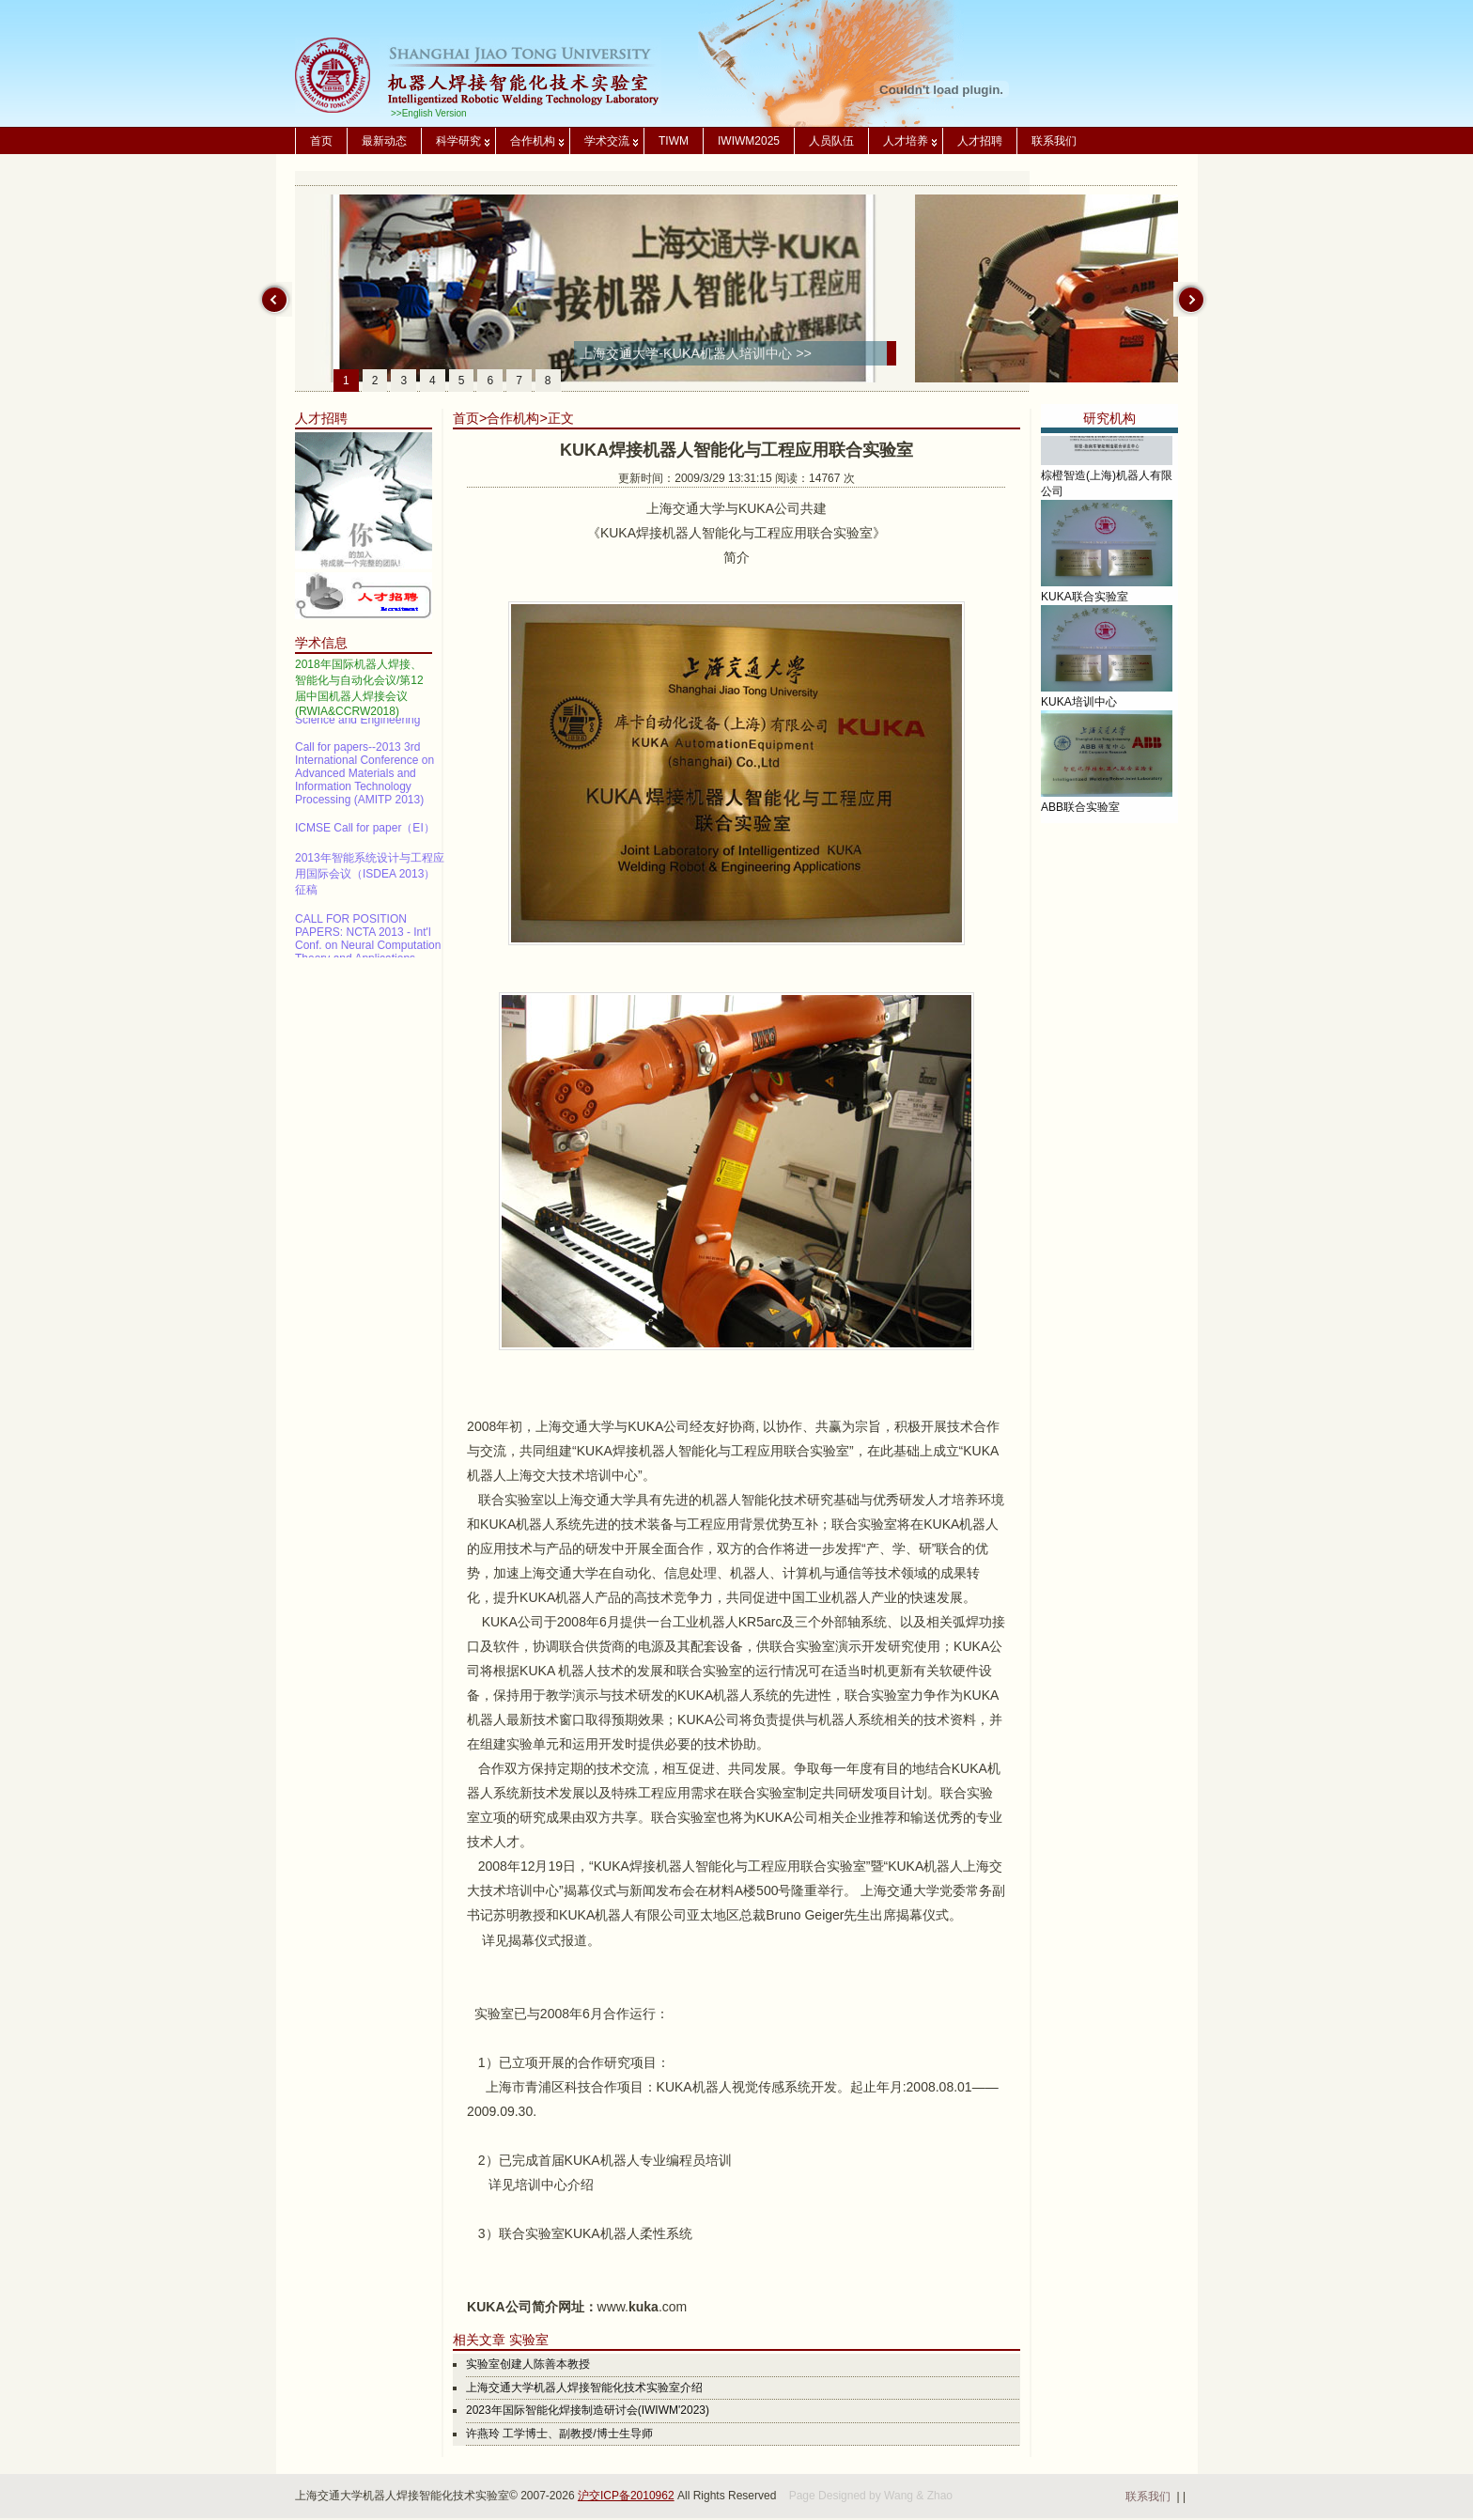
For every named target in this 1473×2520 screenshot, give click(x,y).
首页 (321, 141)
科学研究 (458, 141)
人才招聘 (979, 141)
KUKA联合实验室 (1084, 611)
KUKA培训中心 (1079, 716)
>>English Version (429, 113)
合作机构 (532, 141)
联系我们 (1054, 141)
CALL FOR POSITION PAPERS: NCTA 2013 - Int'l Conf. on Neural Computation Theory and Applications (368, 947)
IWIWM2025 (749, 141)
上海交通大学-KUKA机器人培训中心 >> (696, 353)
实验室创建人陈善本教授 (528, 2364)
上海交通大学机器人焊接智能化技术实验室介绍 (584, 2387)
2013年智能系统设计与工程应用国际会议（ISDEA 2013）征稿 (369, 882)
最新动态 (384, 141)
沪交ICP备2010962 (626, 2495)
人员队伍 (831, 141)
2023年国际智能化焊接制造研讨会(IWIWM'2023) (587, 2410)
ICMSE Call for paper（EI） (365, 836)
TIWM (674, 141)
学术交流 (606, 141)
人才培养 (905, 141)
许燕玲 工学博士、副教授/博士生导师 (559, 2433)
